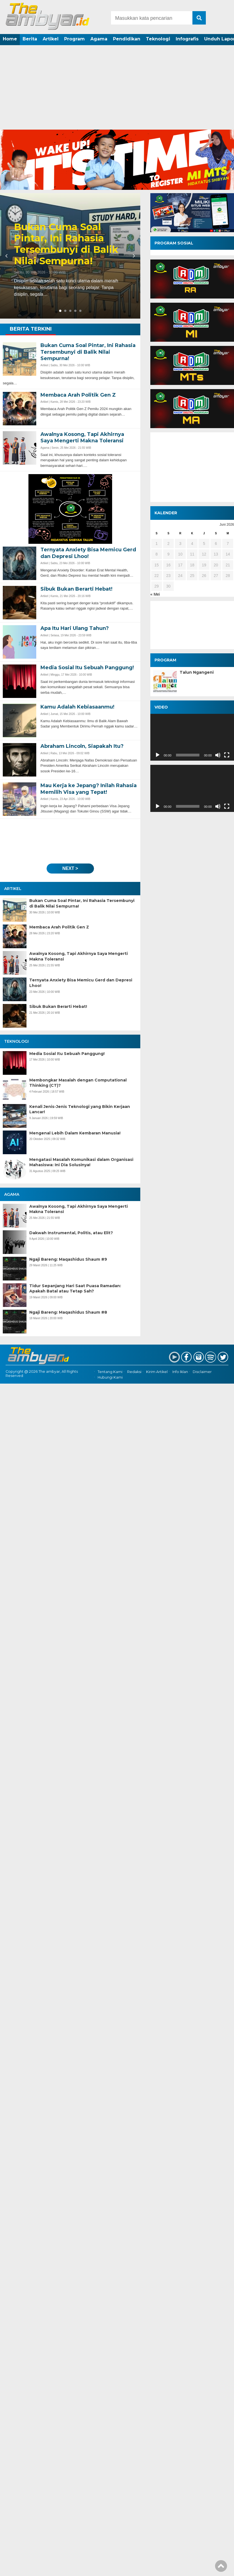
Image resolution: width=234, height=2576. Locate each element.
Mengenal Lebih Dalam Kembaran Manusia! (74, 1133)
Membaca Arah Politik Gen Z (59, 927)
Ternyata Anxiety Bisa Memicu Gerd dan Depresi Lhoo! (80, 982)
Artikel (51, 39)
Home (10, 39)
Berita (30, 39)
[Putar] (157, 755)
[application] (192, 737)
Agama (98, 39)
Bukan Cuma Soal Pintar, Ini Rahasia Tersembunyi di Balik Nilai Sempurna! (66, 244)
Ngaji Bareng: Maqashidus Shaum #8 (68, 1312)
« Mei (155, 594)
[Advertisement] (117, 88)
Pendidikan (126, 39)
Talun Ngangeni (197, 672)
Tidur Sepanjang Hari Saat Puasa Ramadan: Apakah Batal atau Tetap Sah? (75, 1288)
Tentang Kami (110, 1372)
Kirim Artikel (157, 1372)
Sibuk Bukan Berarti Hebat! (58, 1006)
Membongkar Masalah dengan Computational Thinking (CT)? (78, 1083)
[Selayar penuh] (227, 755)
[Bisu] (218, 755)
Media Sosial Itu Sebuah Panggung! (67, 1053)
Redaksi (134, 1372)
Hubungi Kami (110, 1377)
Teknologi (158, 39)
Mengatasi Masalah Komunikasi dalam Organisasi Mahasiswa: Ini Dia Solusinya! (81, 1162)
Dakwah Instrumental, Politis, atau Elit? (71, 1232)
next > (70, 868)
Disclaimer (202, 1372)
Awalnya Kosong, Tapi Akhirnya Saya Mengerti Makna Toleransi (78, 956)
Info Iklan (180, 1372)
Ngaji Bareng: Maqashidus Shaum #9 (68, 1259)
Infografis (187, 39)
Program (74, 39)
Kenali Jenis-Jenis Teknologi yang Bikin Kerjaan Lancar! (79, 1109)
